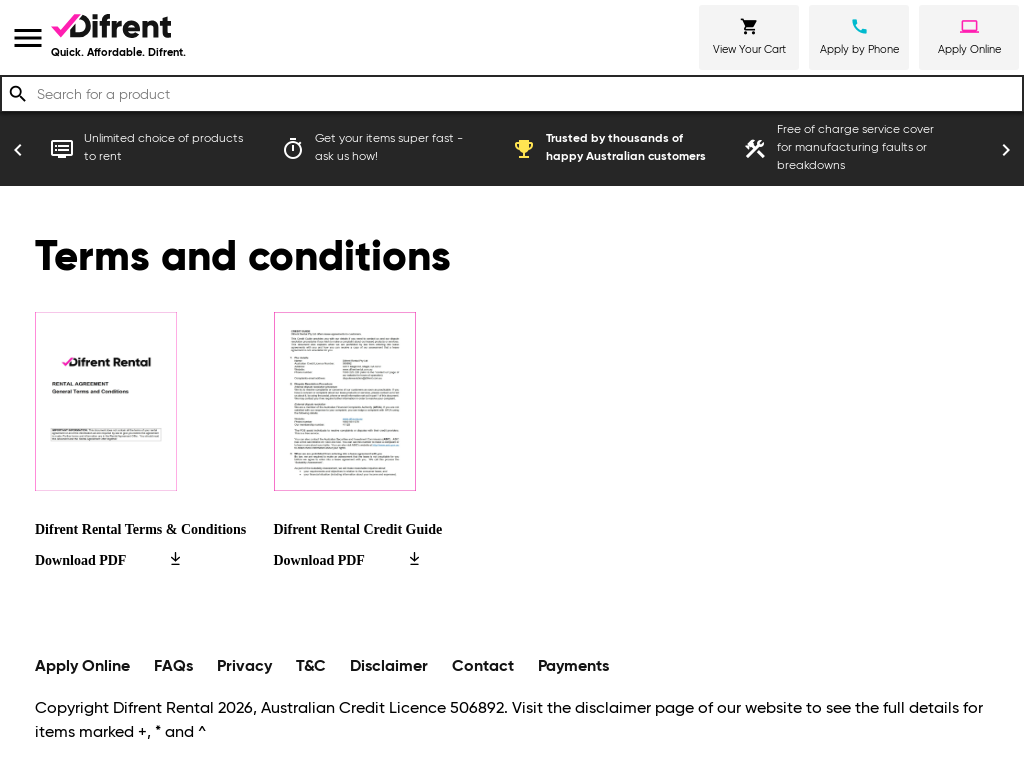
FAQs (173, 667)
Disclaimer (389, 667)
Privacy (244, 667)
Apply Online (82, 667)
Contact (483, 667)
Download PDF (107, 560)
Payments (573, 667)
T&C (311, 667)
